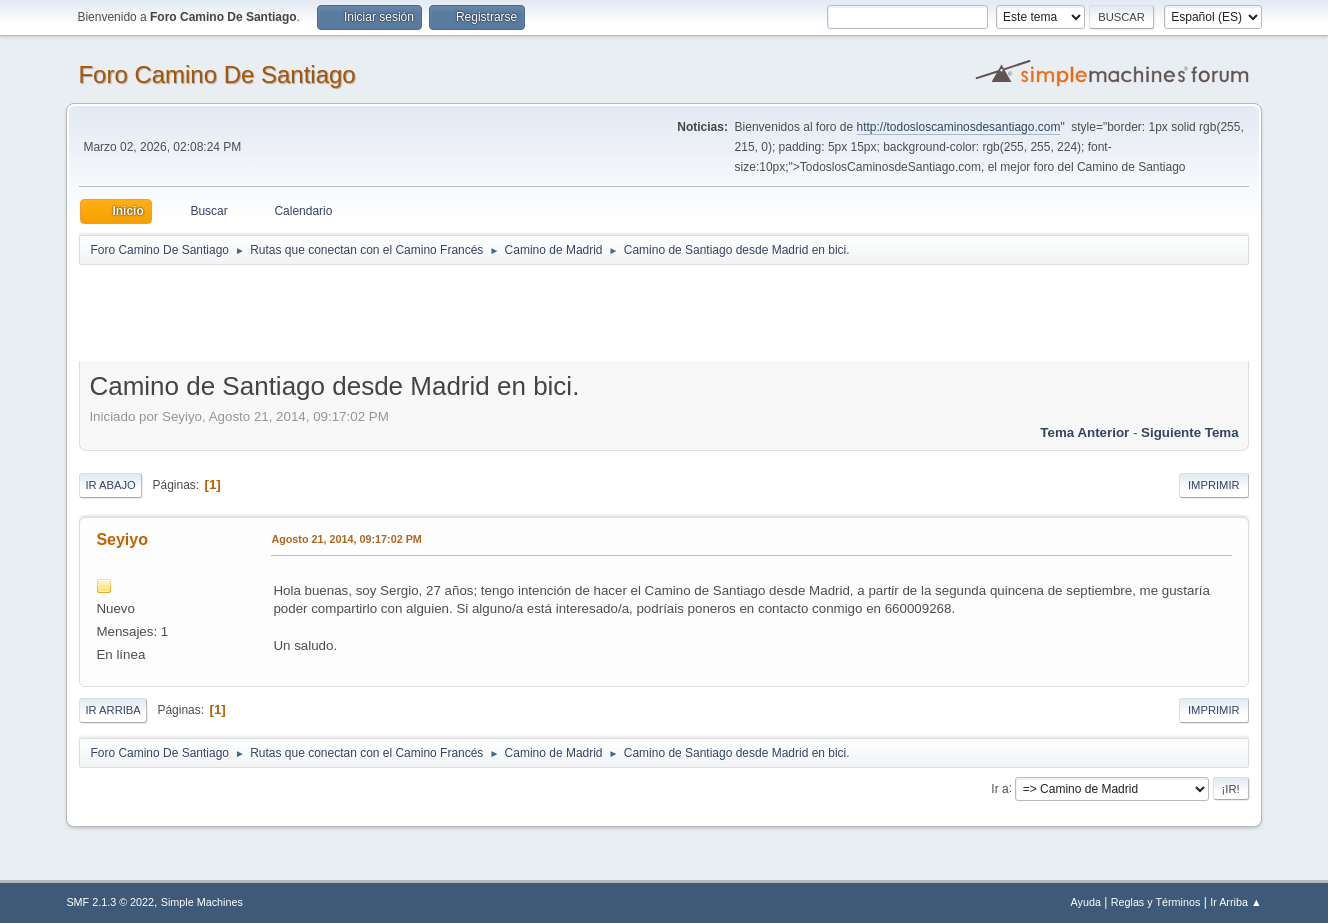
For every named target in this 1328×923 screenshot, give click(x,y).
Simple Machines (202, 902)
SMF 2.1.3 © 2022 (110, 902)
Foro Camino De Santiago (216, 74)
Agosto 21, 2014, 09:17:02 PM (346, 539)
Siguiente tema (1190, 432)
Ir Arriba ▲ (1235, 902)
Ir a (999, 788)
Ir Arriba (112, 710)
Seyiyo (122, 539)
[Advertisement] (431, 312)
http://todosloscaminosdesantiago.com (959, 127)
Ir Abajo (110, 485)
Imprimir (1214, 485)
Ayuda (1086, 902)
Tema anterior (1084, 432)
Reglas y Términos (1156, 902)
